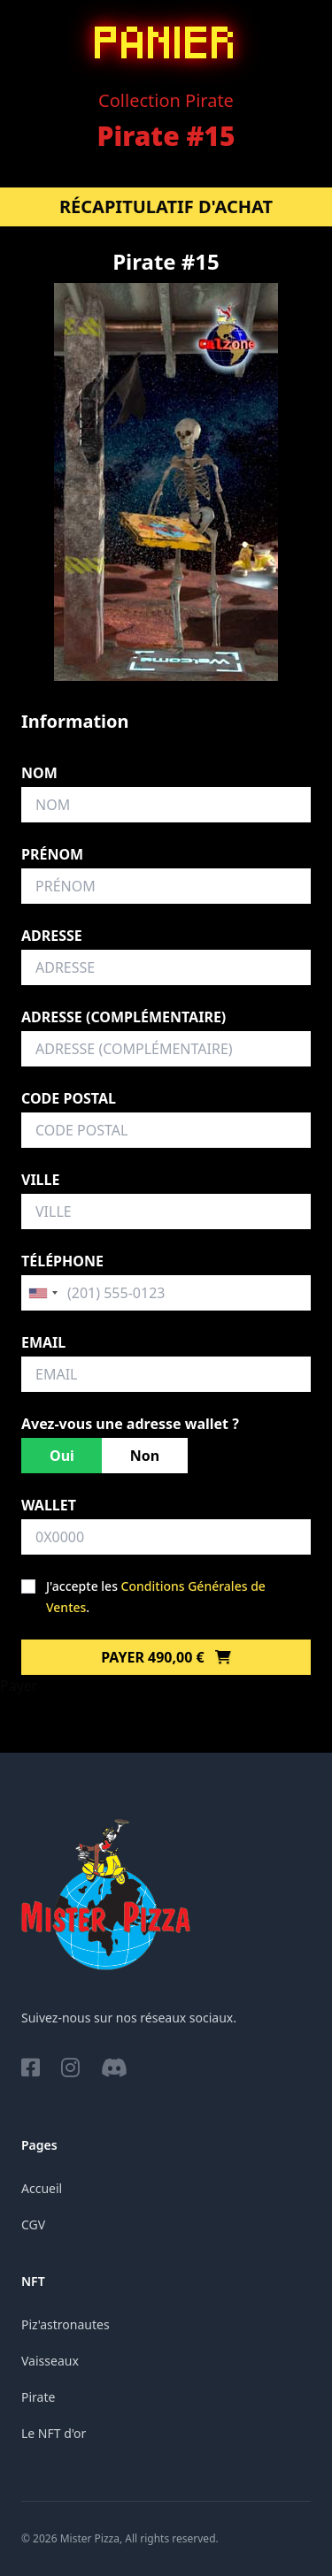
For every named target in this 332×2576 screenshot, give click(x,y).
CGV (33, 2224)
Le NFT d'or (53, 2433)
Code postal (68, 1098)
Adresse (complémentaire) (123, 1017)
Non (144, 1455)
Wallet (48, 1505)
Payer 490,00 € (166, 1657)
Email (43, 1342)
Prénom (52, 854)
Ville (40, 1179)
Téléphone (62, 1261)
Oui (62, 1455)
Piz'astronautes (65, 2324)
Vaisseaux (50, 2360)
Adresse (51, 935)
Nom (39, 773)
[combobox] (42, 1293)
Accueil (41, 2188)
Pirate (38, 2397)
